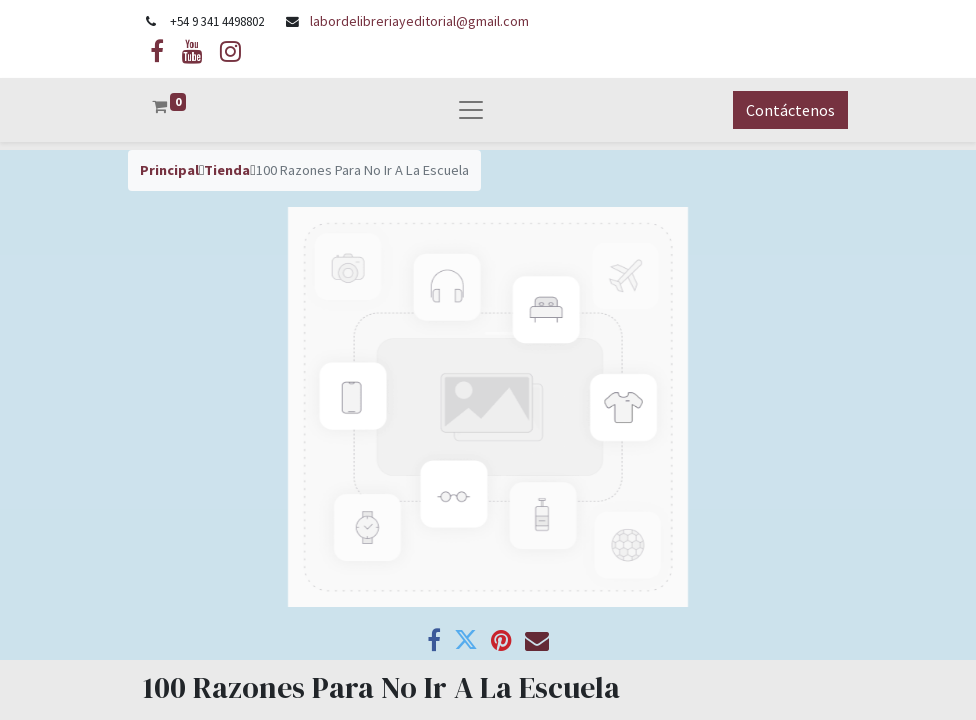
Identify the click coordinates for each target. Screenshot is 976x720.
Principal (169, 170)
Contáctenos (790, 110)
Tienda (227, 170)
